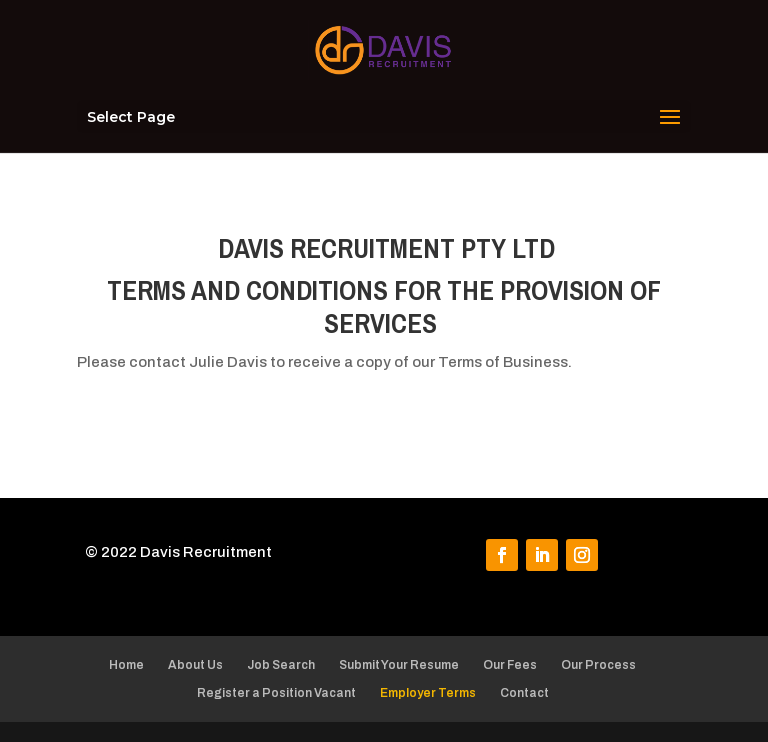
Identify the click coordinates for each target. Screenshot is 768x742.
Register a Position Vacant (276, 693)
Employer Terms (428, 693)
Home (126, 665)
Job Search (281, 665)
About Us (195, 665)
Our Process (598, 665)
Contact (524, 693)
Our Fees (510, 665)
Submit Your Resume (399, 665)
